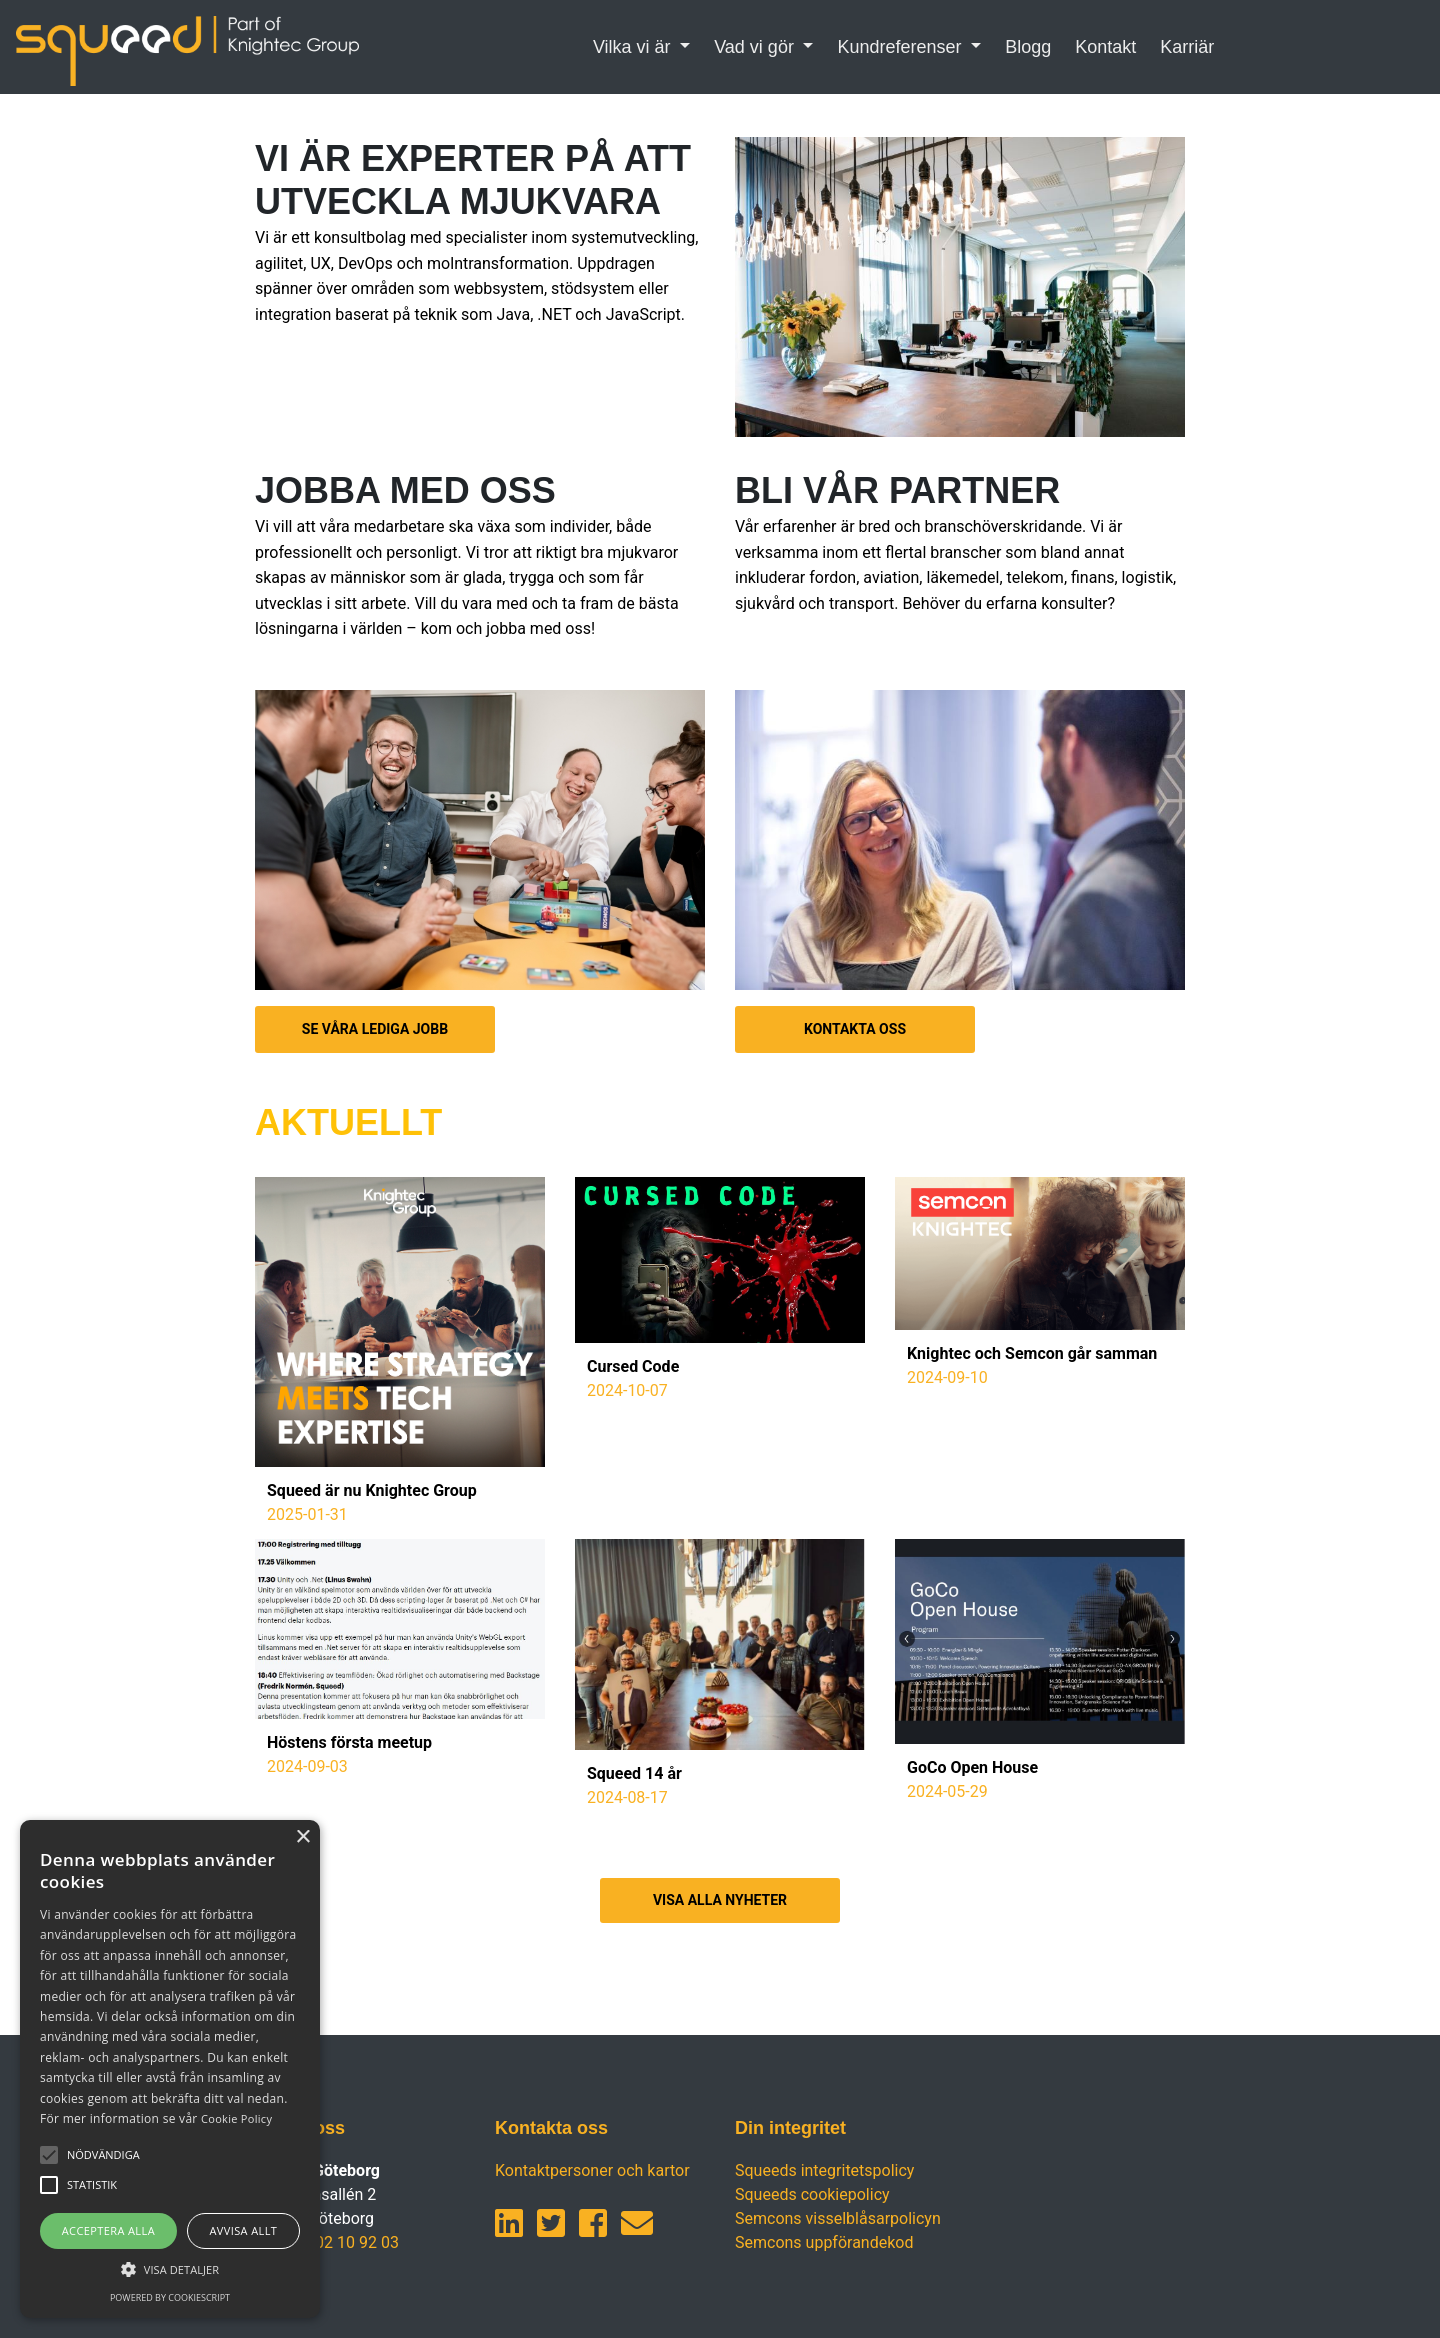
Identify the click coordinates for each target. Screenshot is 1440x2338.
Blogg (1028, 47)
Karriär (1187, 47)
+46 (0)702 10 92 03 (327, 2242)
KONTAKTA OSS (855, 1029)
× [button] (302, 1837)
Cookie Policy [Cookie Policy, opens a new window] (236, 2118)
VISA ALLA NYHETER (720, 1900)
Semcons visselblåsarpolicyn (838, 2218)
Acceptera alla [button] (108, 2230)
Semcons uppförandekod (824, 2242)
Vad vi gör (756, 47)
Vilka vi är (634, 47)
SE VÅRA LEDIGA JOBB (375, 1029)
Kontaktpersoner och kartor (592, 2170)
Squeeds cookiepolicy (812, 2194)
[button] (103, 2155)
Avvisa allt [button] (243, 2230)
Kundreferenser (901, 47)
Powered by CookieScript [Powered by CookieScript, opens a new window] (170, 2297)
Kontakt (1105, 47)
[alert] (170, 2069)
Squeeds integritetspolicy (824, 2170)
